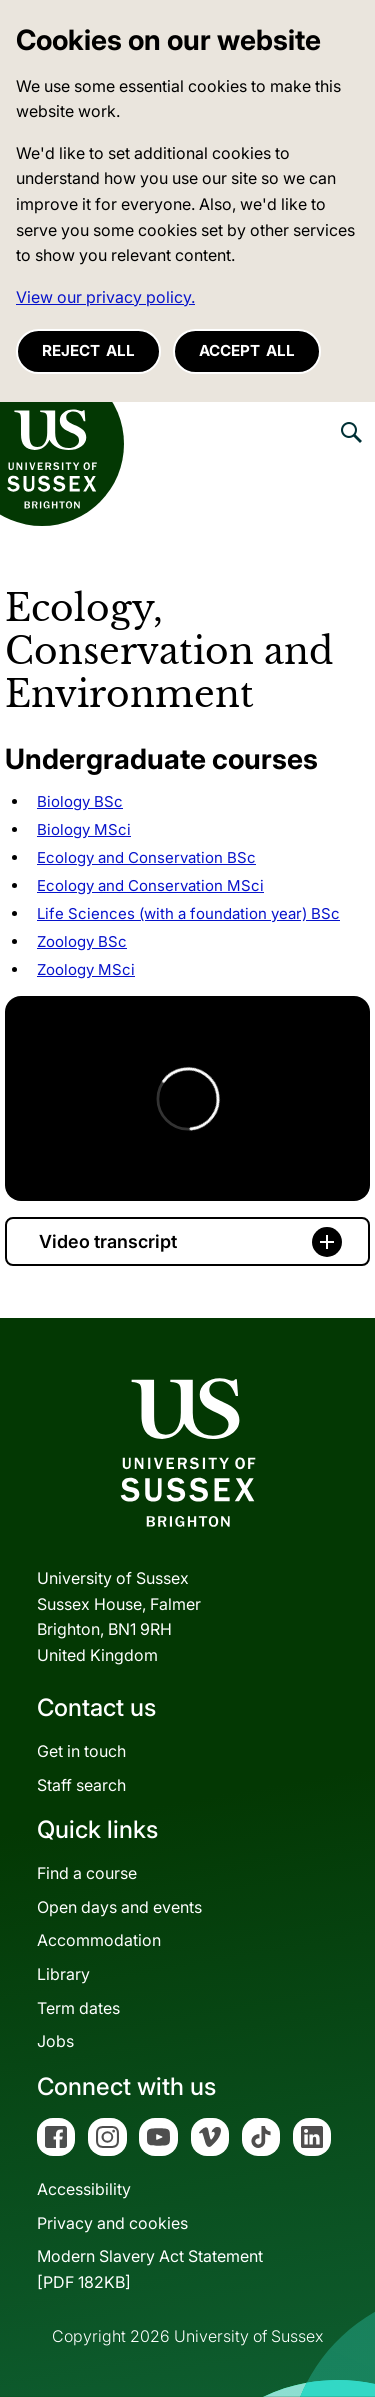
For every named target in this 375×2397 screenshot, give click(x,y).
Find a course (87, 1873)
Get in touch (81, 1751)
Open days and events (119, 1907)
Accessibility (84, 2189)
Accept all (247, 350)
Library (63, 1974)
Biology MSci (84, 829)
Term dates (78, 2008)
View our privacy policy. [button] (105, 297)
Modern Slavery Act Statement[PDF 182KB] (150, 2269)
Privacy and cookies (112, 2223)
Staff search (81, 1785)
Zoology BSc (82, 941)
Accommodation (99, 1940)
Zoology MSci (86, 969)
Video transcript (108, 1241)
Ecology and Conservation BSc (146, 857)
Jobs (55, 2041)
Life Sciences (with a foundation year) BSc (188, 913)
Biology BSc (80, 801)
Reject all (88, 350)
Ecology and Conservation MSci (150, 885)
